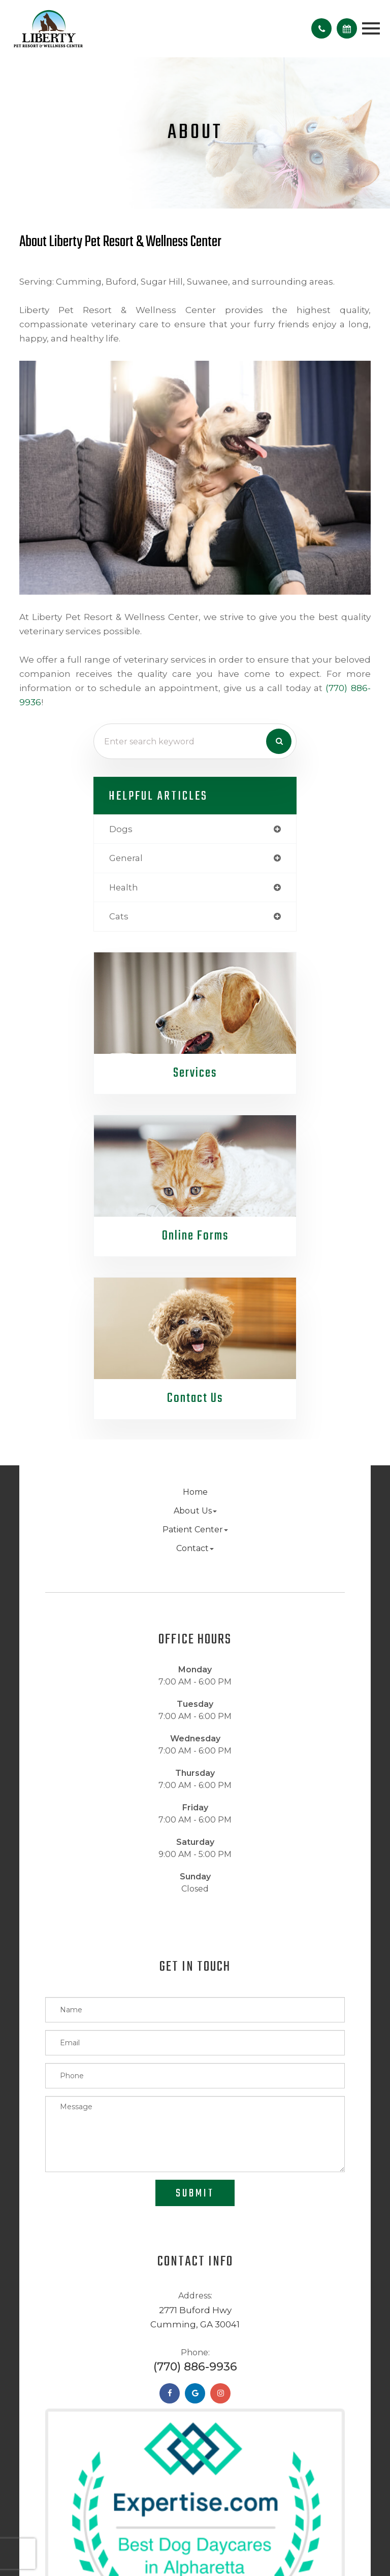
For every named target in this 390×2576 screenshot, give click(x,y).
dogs (121, 829)
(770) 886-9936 (195, 2367)
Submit (195, 2193)
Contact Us (195, 1398)
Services (195, 1073)
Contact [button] (195, 1548)
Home (195, 1492)
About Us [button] (195, 1511)
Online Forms (195, 1236)
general (126, 858)
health (123, 887)
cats (118, 916)
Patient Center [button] (195, 1529)
